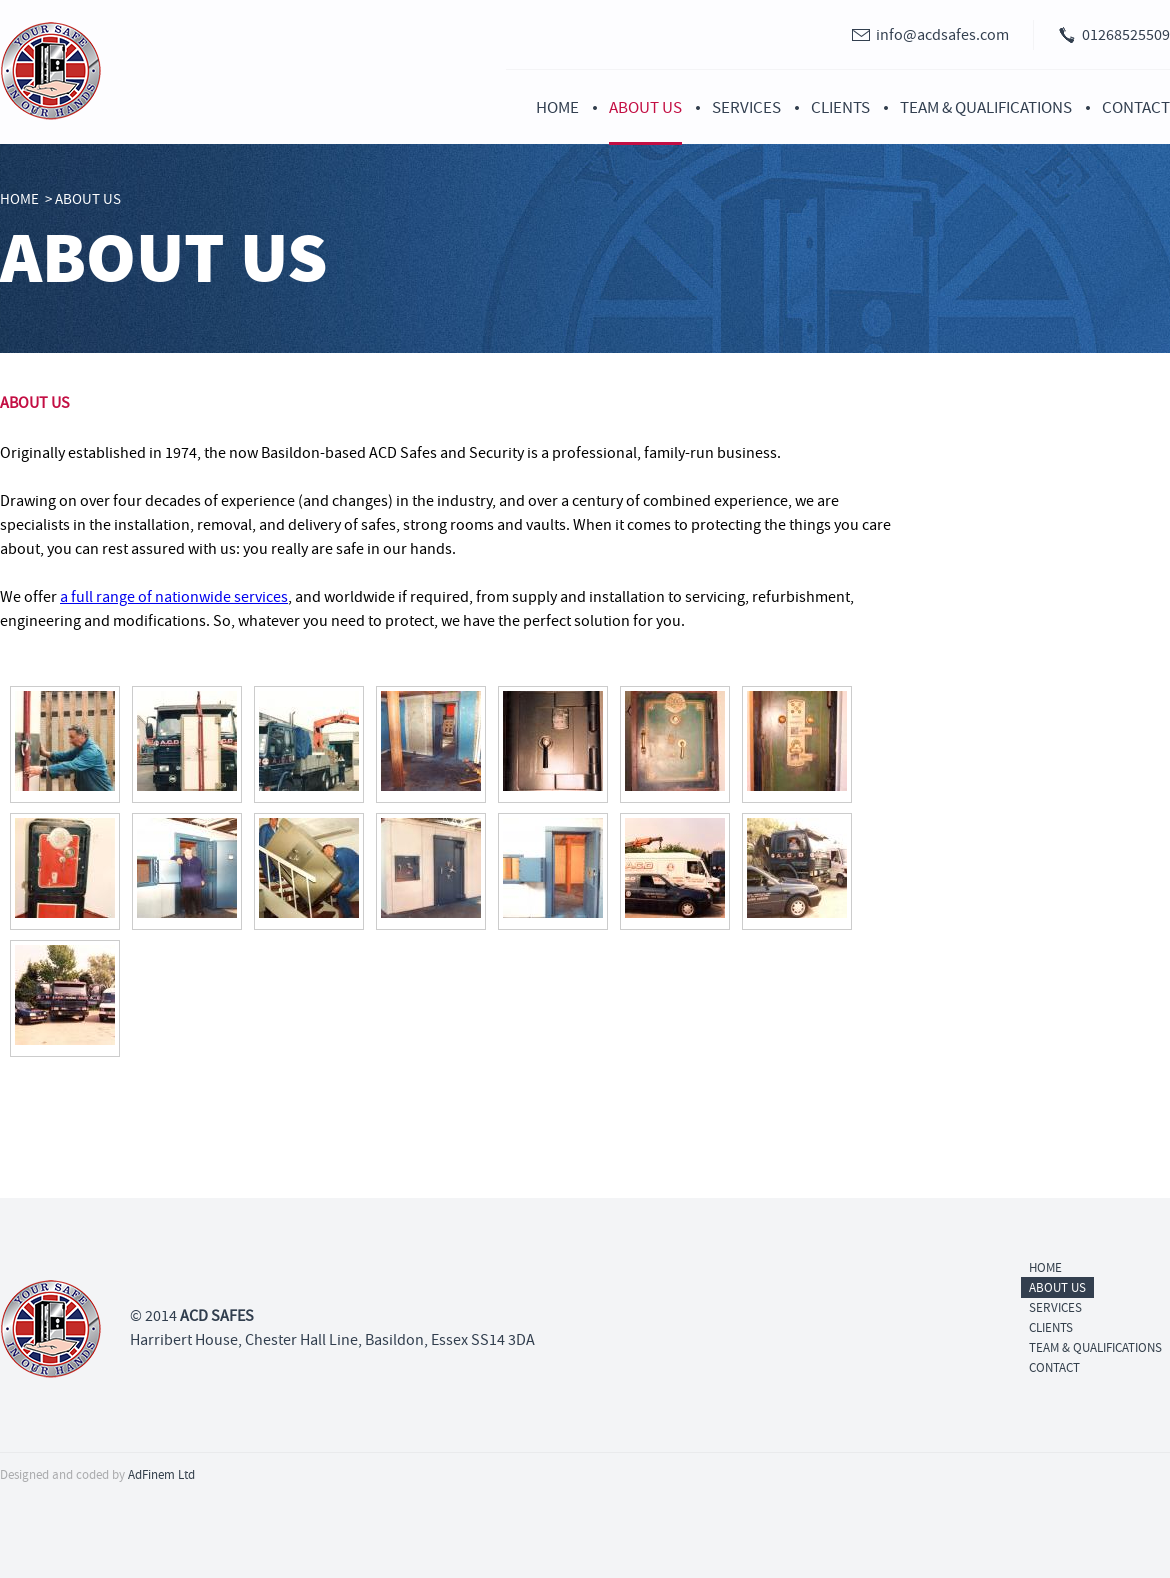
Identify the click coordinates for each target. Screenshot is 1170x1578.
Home (557, 108)
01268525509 (1126, 35)
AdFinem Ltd (161, 1475)
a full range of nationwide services (174, 597)
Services (746, 108)
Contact (1136, 108)
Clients (840, 108)
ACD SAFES (217, 1316)
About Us (645, 108)
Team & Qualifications (986, 108)
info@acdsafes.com (942, 35)
